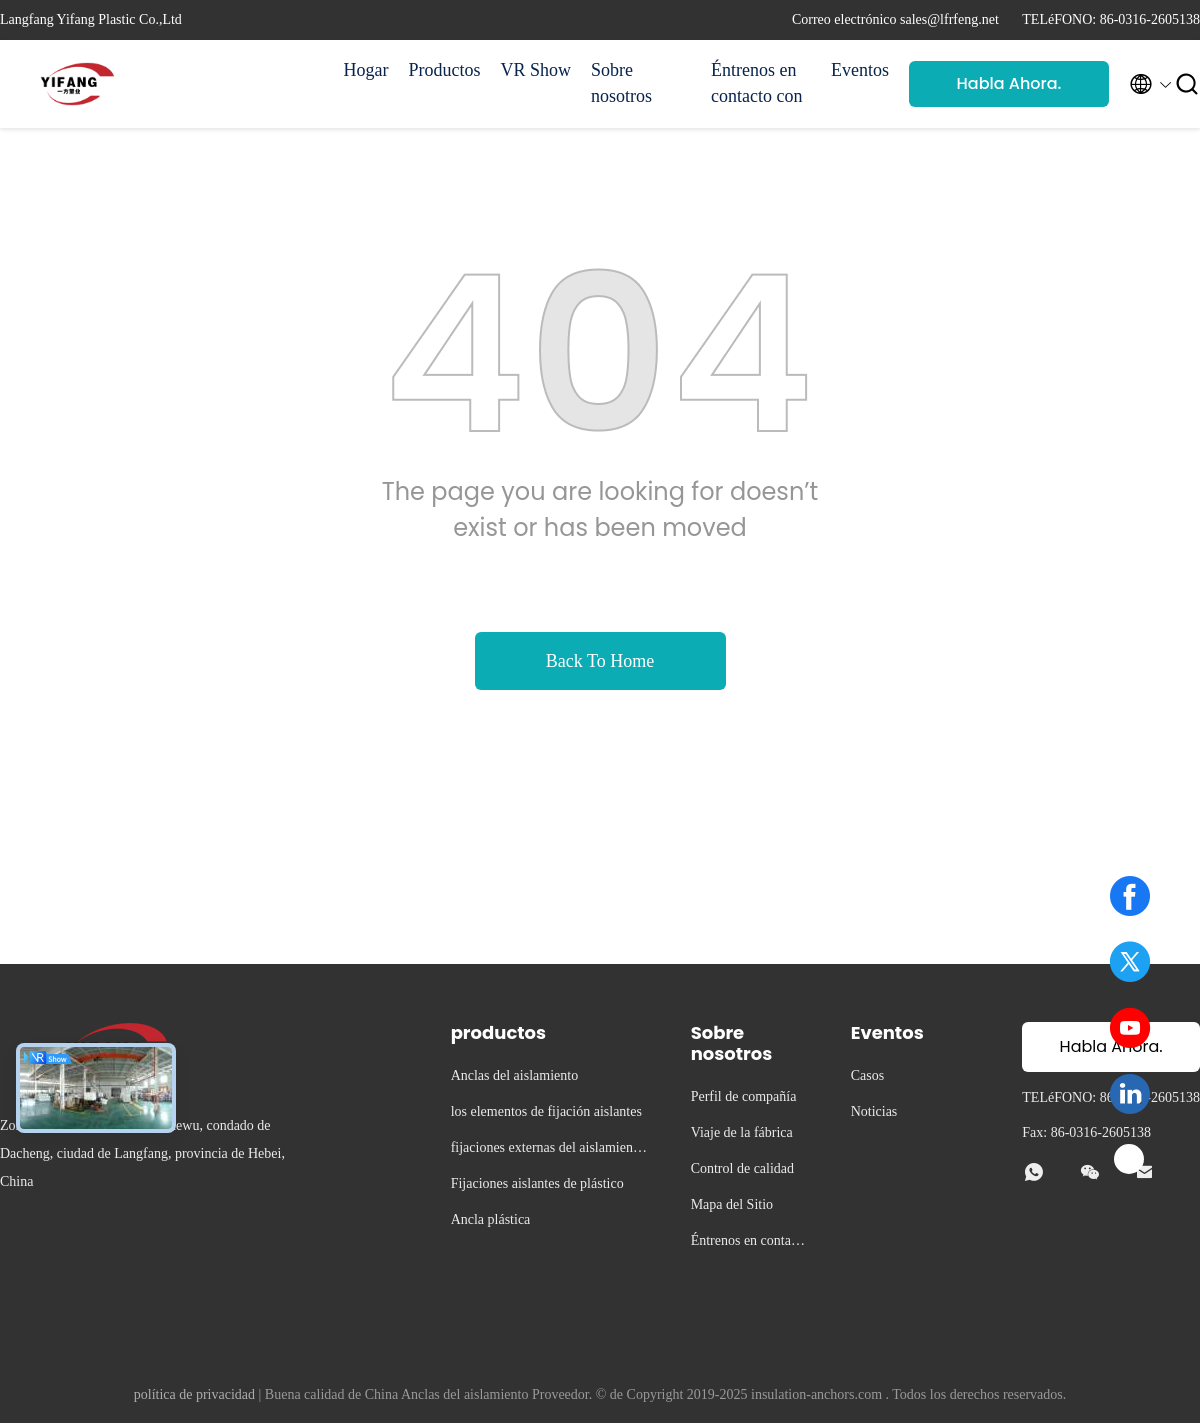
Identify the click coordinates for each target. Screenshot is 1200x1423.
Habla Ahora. (1009, 83)
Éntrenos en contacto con (756, 83)
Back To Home (600, 661)
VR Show (535, 70)
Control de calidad (742, 1168)
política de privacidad (194, 1394)
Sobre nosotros (621, 83)
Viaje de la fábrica (742, 1132)
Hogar (366, 70)
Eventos (860, 70)
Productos (444, 70)
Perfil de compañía (744, 1096)
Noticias (874, 1111)
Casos (867, 1075)
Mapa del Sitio (732, 1204)
